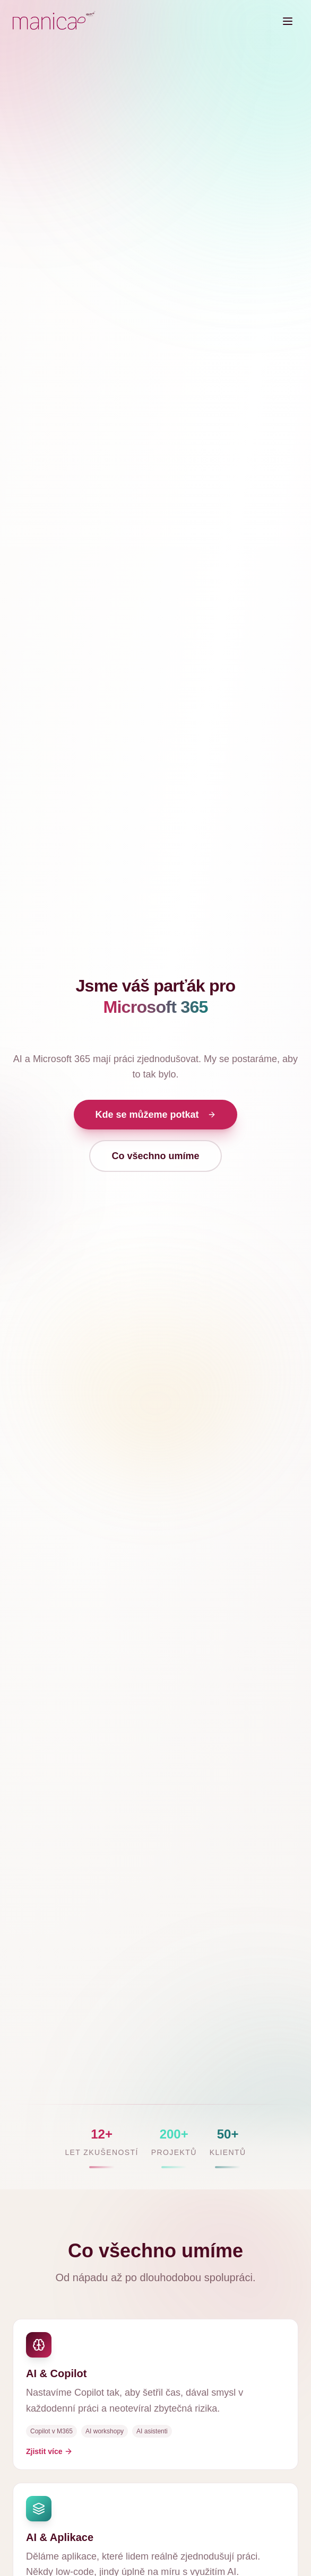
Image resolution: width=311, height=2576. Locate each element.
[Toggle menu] (287, 21)
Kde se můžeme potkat (155, 1114)
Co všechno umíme (155, 1156)
